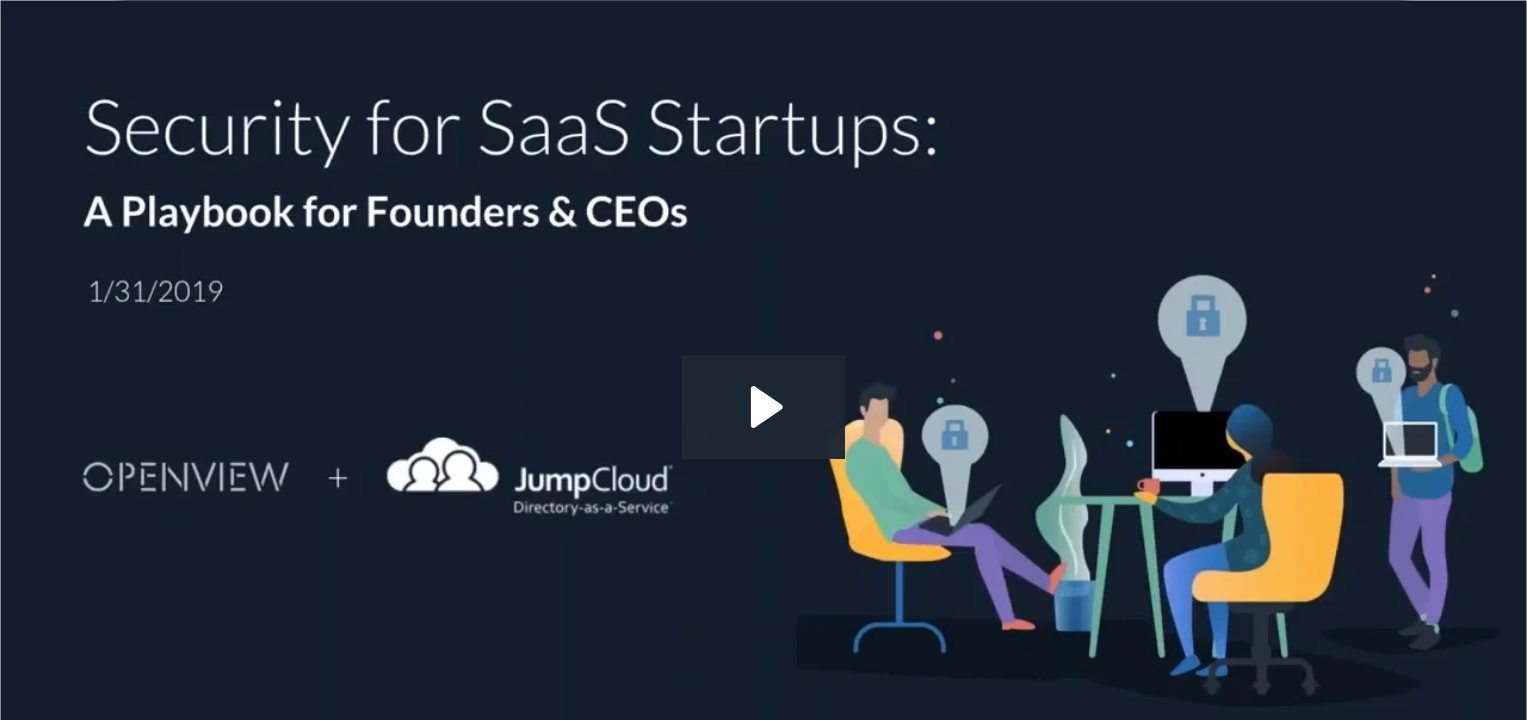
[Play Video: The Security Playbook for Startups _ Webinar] (763, 407)
